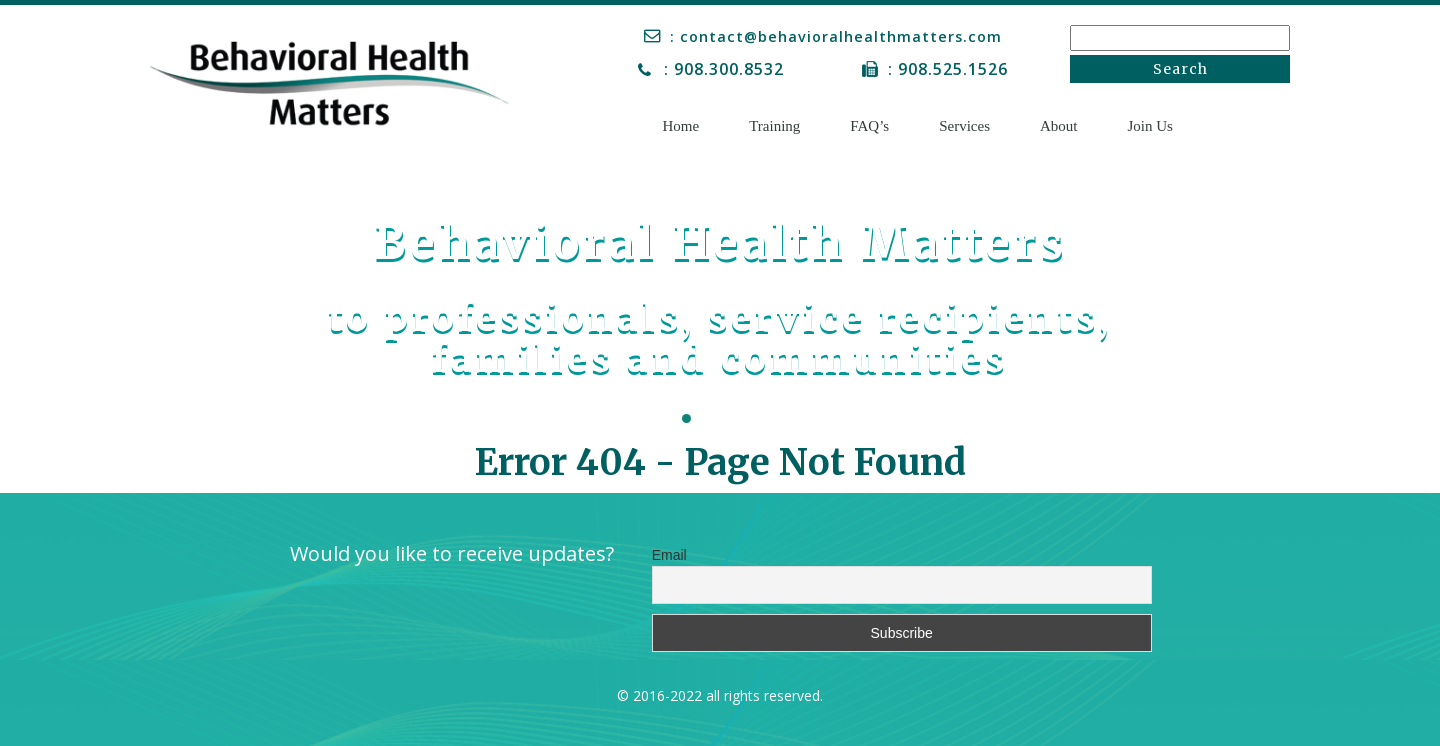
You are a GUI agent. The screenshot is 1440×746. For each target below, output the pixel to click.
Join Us (1150, 126)
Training (774, 126)
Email (669, 555)
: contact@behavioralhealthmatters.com (841, 36)
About (1059, 126)
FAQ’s (869, 126)
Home (681, 126)
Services (964, 126)
